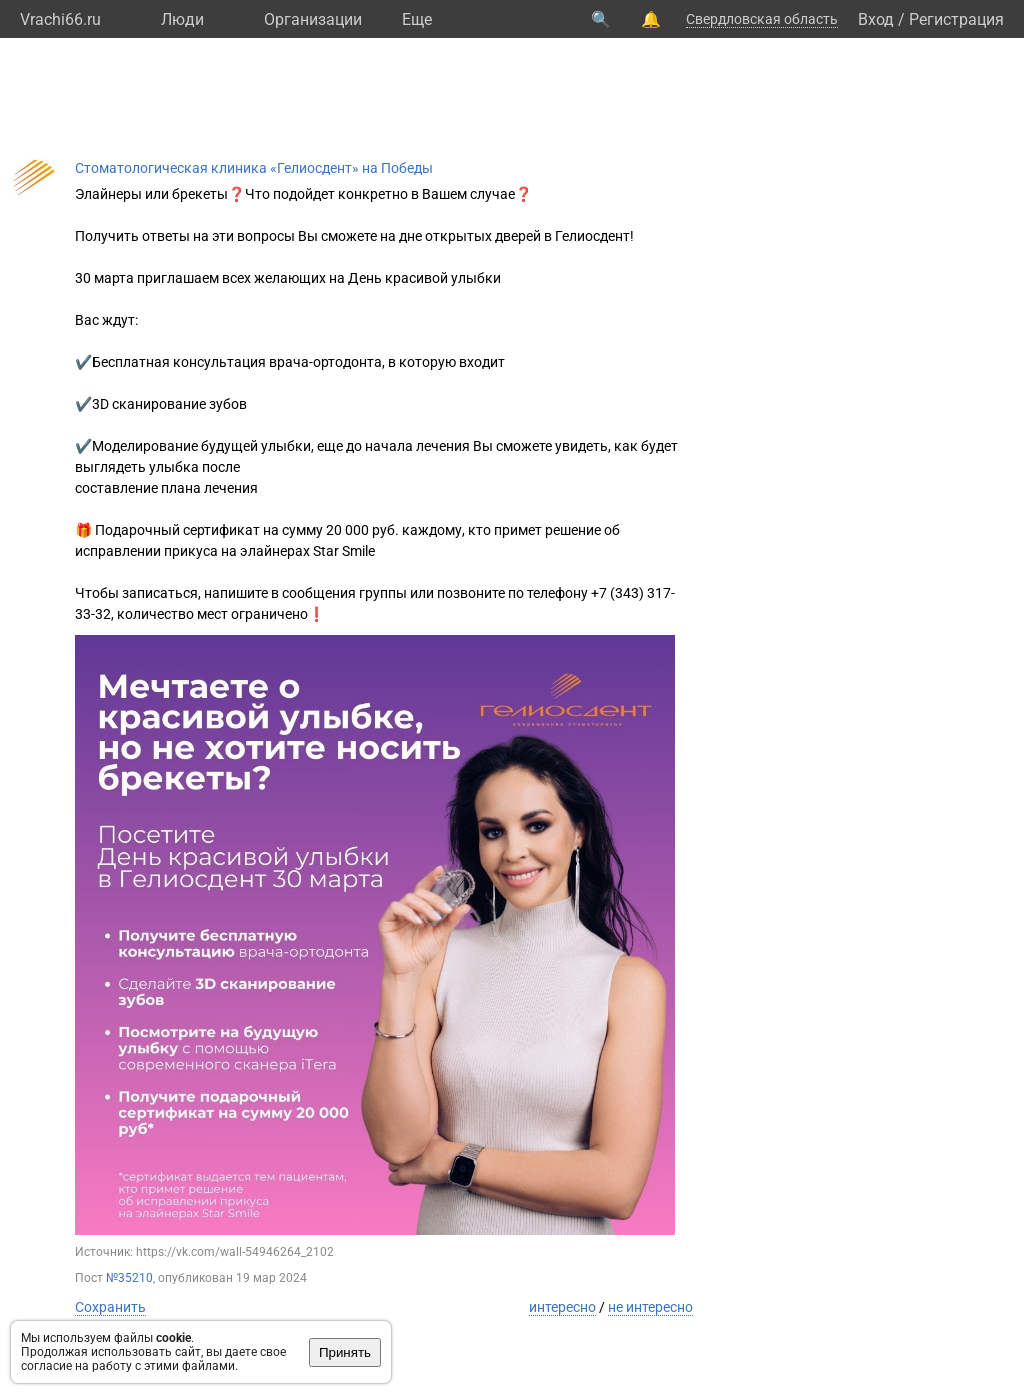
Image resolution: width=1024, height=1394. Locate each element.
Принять (345, 1352)
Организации (313, 19)
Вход (876, 19)
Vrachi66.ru (60, 19)
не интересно (650, 1307)
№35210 (129, 1278)
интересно (562, 1307)
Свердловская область (762, 19)
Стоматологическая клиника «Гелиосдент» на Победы (254, 168)
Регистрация (956, 19)
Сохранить (110, 1307)
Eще (417, 19)
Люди (182, 19)
